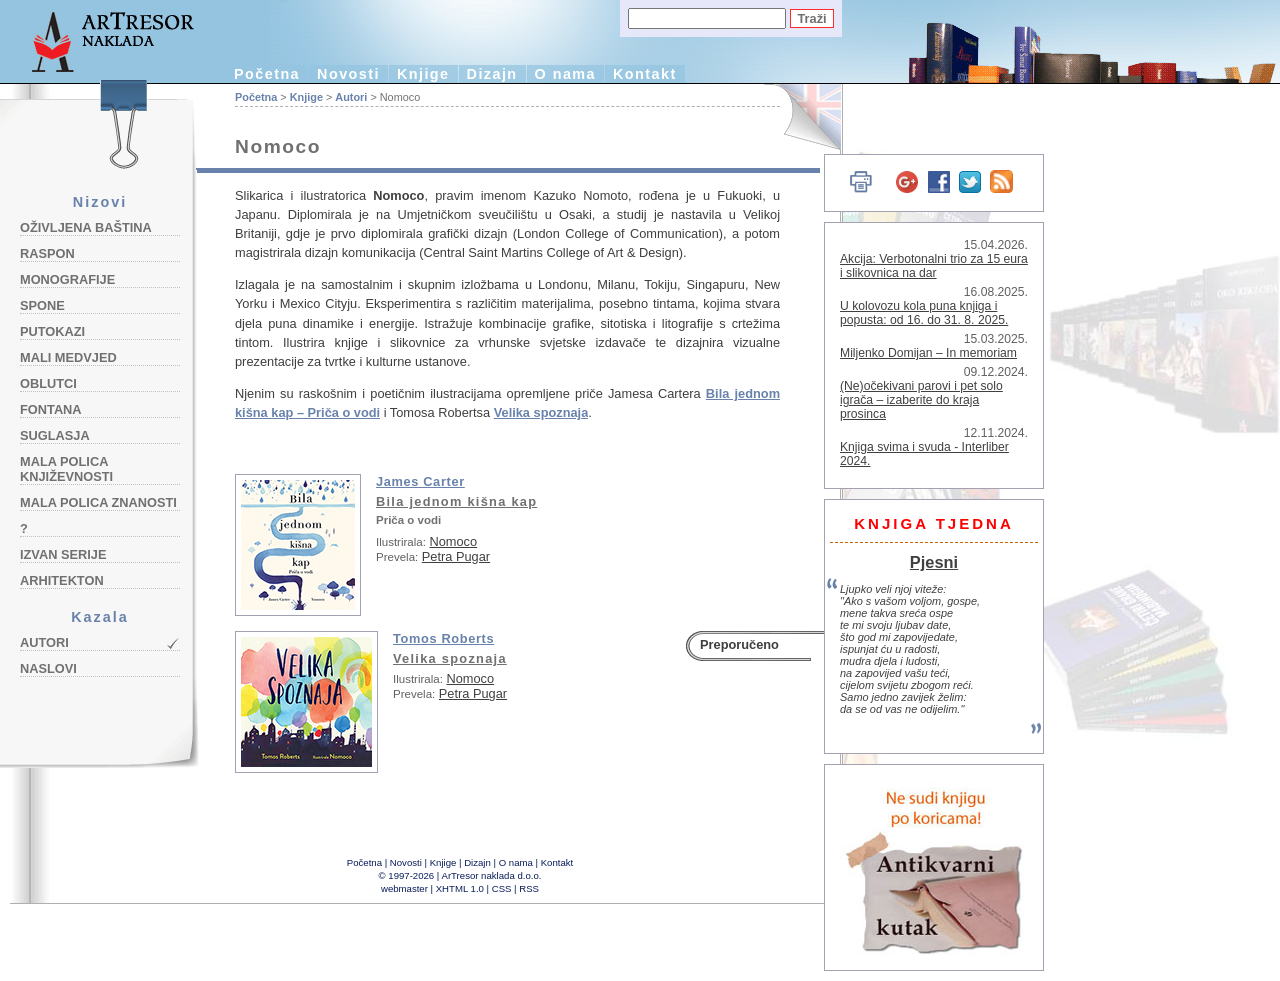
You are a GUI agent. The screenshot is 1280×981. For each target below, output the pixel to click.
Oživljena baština (86, 227)
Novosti (348, 74)
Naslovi (48, 668)
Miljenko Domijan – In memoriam (928, 353)
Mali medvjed (68, 357)
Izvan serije (63, 554)
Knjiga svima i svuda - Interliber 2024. (924, 454)
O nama (565, 74)
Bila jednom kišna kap (456, 501)
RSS (529, 888)
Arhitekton (62, 580)
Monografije (67, 279)
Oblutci (48, 383)
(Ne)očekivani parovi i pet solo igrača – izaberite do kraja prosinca (921, 400)
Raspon (47, 253)
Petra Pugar (456, 556)
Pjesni (934, 562)
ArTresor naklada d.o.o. (492, 875)
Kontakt (645, 74)
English (800, 117)
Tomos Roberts (443, 638)
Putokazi (52, 331)
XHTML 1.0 (460, 888)
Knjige (423, 74)
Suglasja (55, 435)
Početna (267, 74)
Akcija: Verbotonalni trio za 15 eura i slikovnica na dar (934, 266)
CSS (502, 888)
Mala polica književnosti (66, 469)
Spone (42, 305)
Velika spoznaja (450, 658)
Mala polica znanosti (98, 502)
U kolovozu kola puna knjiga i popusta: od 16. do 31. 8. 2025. (924, 313)
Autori (44, 642)
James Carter (420, 481)
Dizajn (492, 74)
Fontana (51, 409)
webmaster (404, 888)
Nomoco (453, 541)
